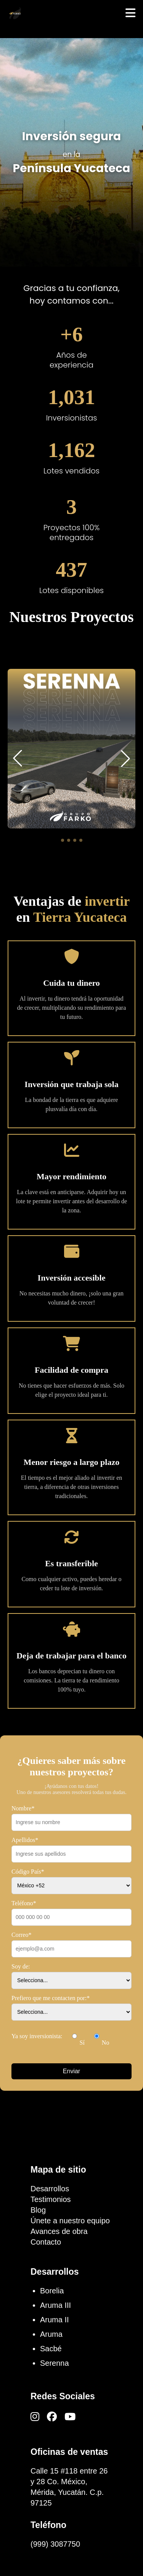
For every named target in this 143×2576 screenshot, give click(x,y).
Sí (78, 2037)
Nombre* (22, 1808)
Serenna (54, 2363)
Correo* (21, 1935)
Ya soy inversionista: (37, 2036)
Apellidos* (24, 1840)
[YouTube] (70, 2417)
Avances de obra (59, 2231)
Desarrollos (50, 2188)
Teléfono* (23, 1903)
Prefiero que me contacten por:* (50, 1998)
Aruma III (55, 2305)
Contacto (46, 2242)
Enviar (71, 2071)
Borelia (52, 2291)
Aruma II (54, 2319)
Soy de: (20, 1966)
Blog (38, 2210)
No (101, 2037)
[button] (62, 840)
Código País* (27, 1871)
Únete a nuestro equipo (70, 2220)
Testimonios (51, 2199)
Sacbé (51, 2348)
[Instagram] (35, 2417)
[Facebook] (52, 2417)
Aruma (51, 2334)
